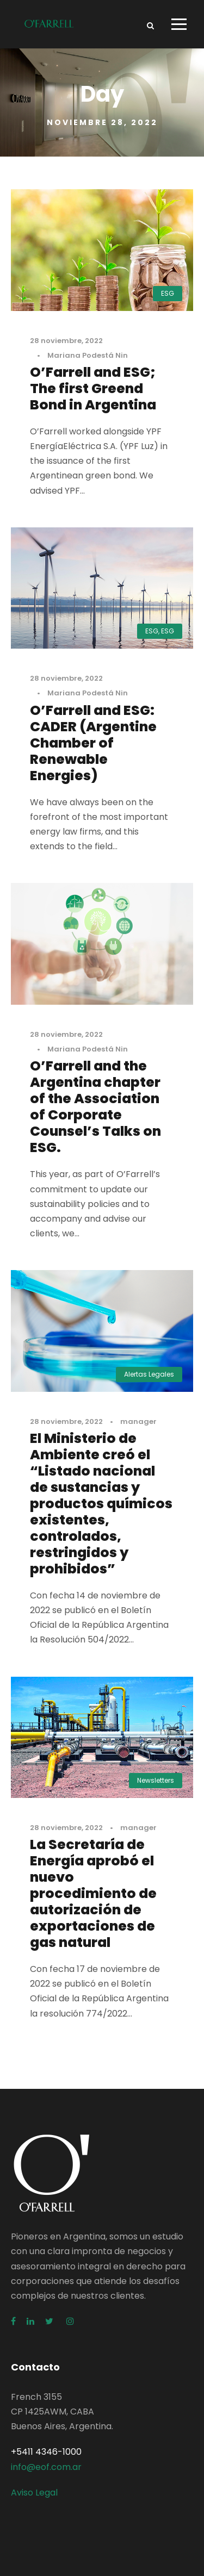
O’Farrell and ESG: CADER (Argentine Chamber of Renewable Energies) (93, 743)
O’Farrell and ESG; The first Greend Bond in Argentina (93, 388)
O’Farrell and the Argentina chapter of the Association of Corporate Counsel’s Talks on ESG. (95, 1106)
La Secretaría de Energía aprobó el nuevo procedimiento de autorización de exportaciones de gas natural (93, 1893)
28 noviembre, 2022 (66, 340)
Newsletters (155, 1780)
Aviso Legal (34, 2492)
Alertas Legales (149, 1374)
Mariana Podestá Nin (87, 355)
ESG (167, 293)
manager (138, 1421)
